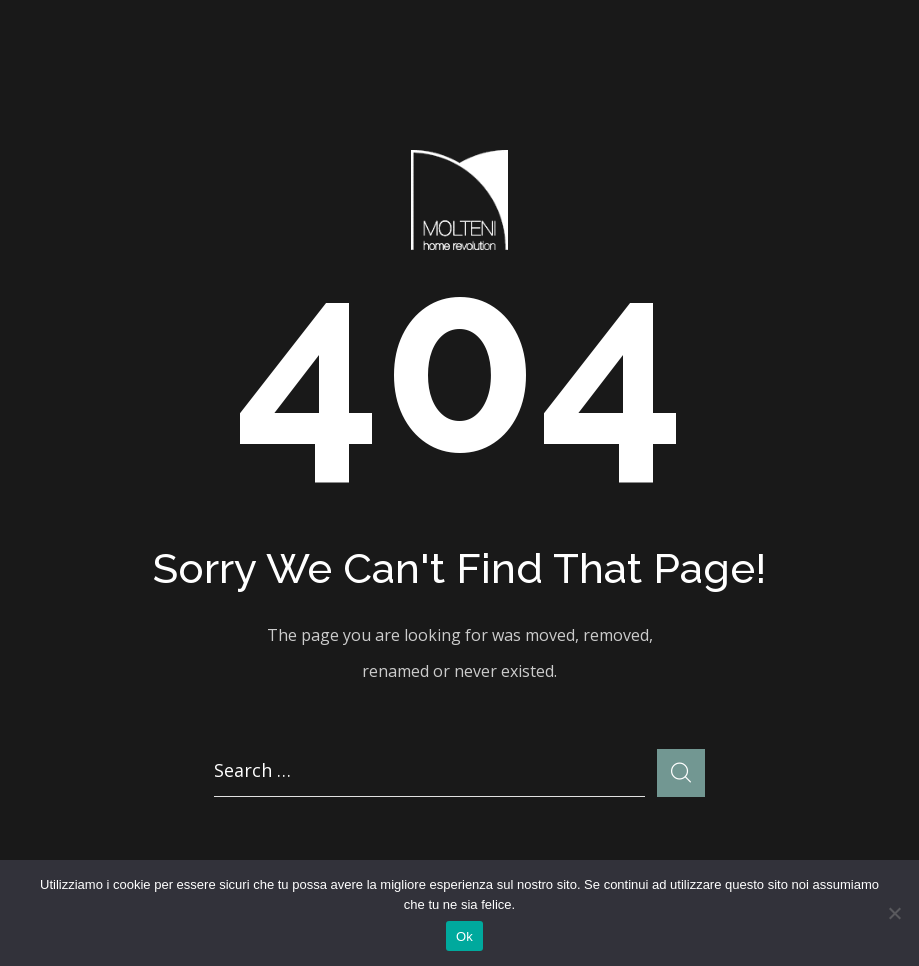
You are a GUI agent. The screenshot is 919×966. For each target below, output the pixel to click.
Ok (464, 936)
